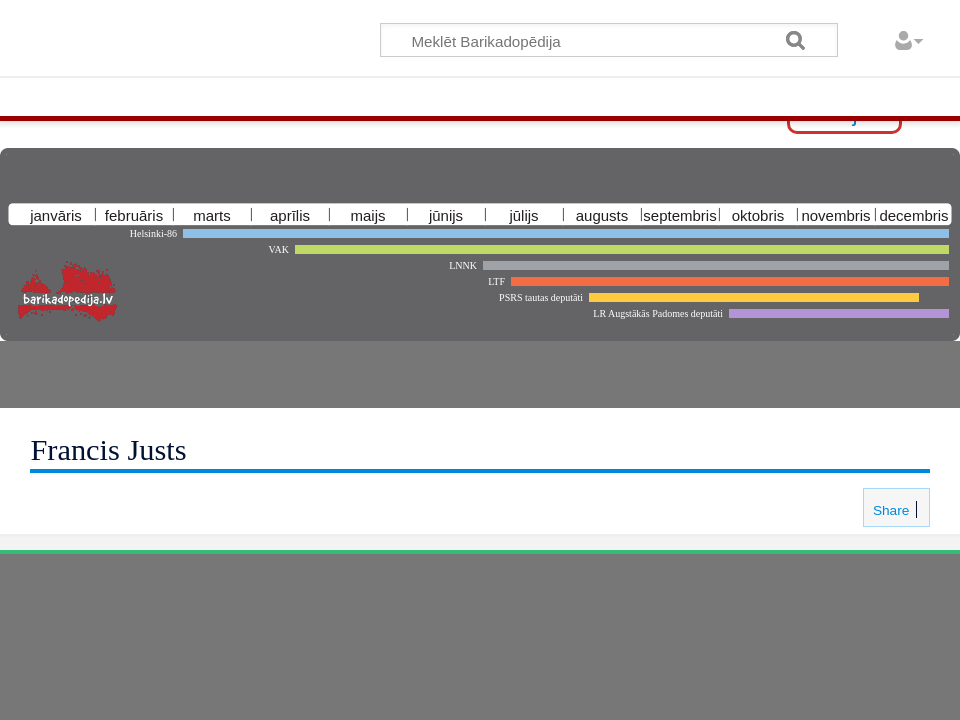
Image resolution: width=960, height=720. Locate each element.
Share (889, 510)
